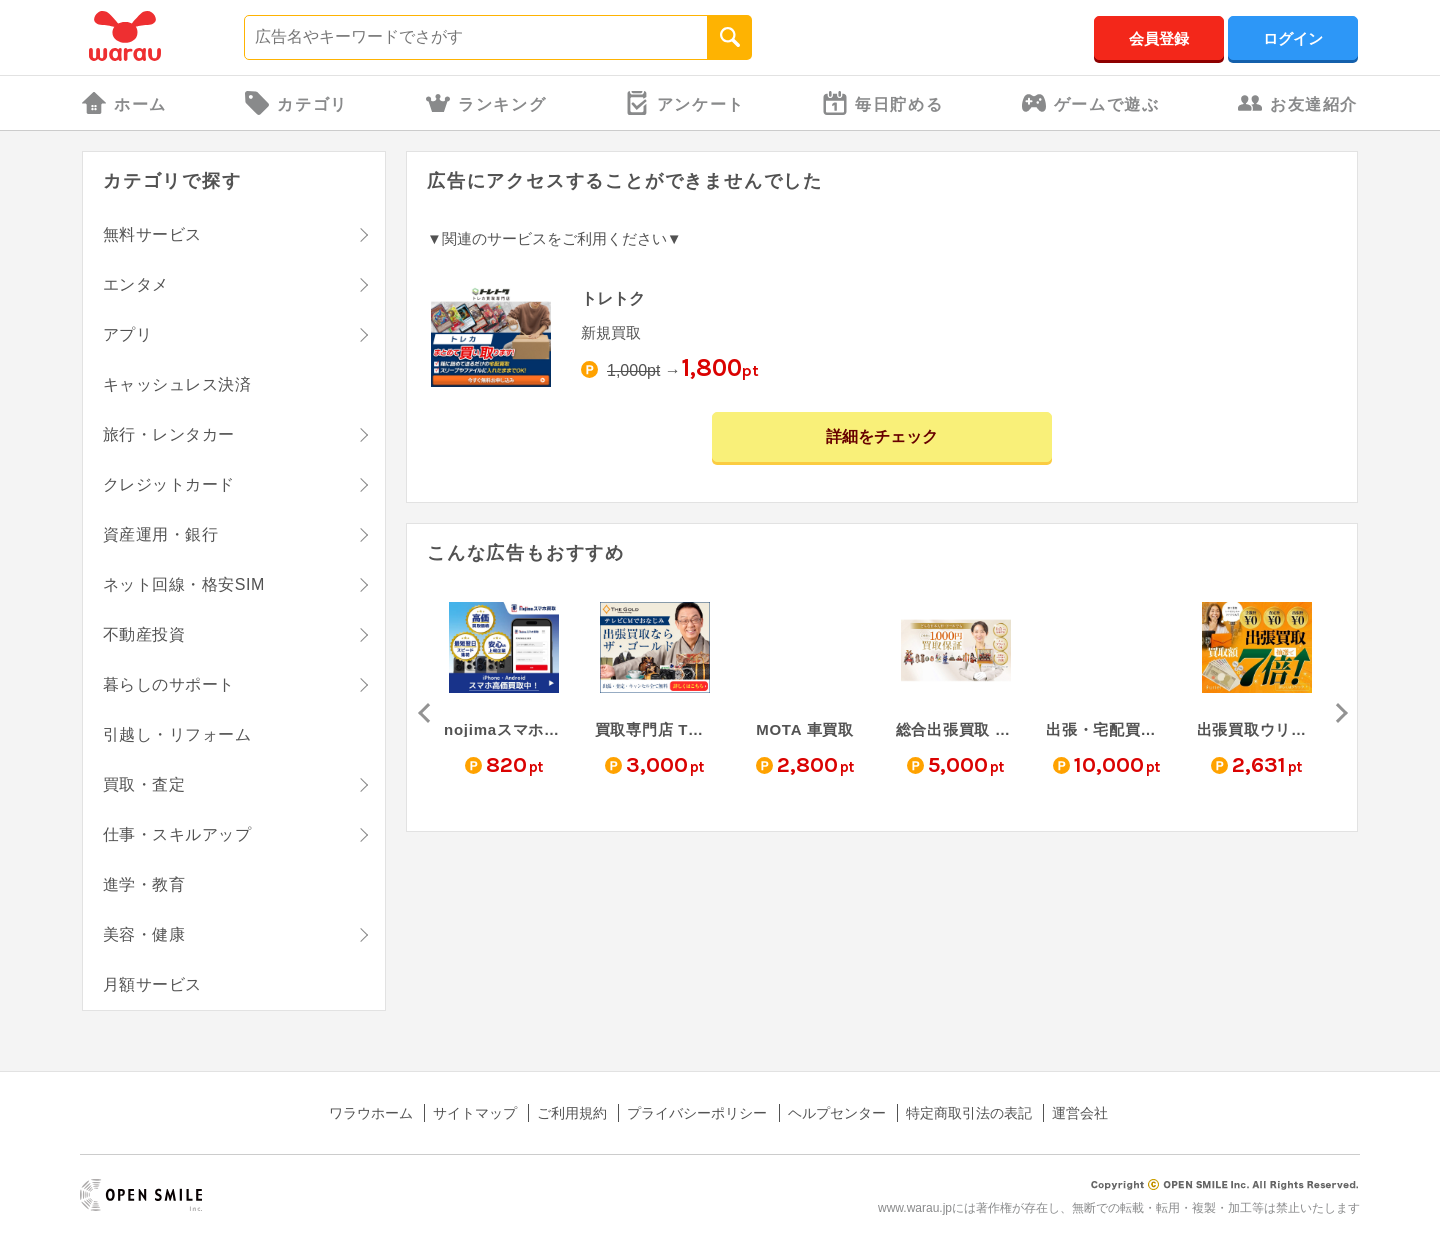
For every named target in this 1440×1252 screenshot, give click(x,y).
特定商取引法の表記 (969, 1113)
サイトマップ (475, 1113)
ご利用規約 (572, 1113)
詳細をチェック (882, 436)
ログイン (1293, 38)
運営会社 (1080, 1113)
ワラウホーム (371, 1113)
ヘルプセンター (837, 1113)
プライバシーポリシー (697, 1113)
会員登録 (1159, 38)
